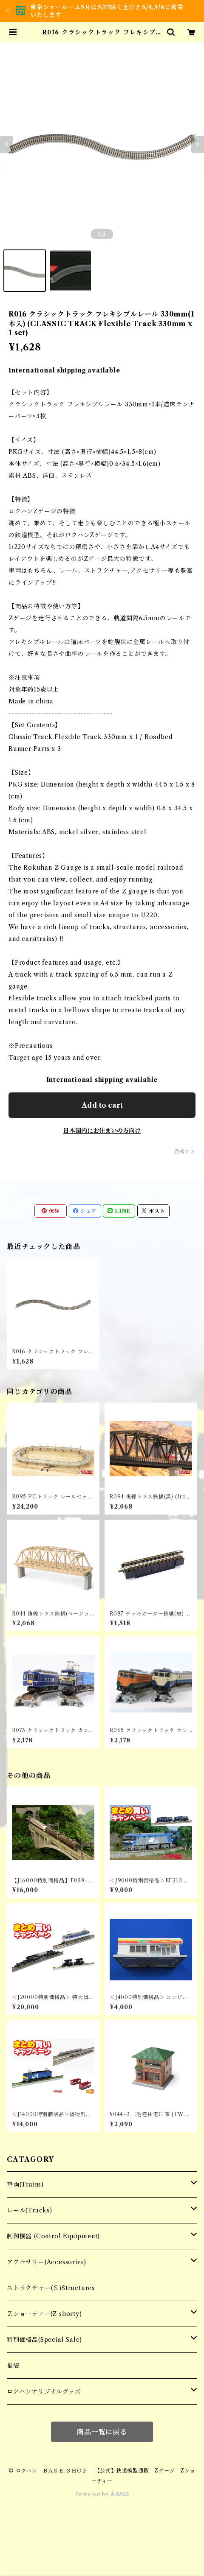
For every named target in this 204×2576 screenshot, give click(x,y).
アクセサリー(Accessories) (46, 2262)
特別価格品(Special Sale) (44, 2340)
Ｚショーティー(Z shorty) (44, 2314)
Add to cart (102, 1105)
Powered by (102, 2494)
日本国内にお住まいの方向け (102, 1130)
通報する (185, 1151)
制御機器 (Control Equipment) (53, 2236)
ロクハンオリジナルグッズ (44, 2391)
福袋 (13, 2365)
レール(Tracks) (29, 2210)
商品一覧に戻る (102, 2432)
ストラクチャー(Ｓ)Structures (51, 2288)
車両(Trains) (25, 2184)
